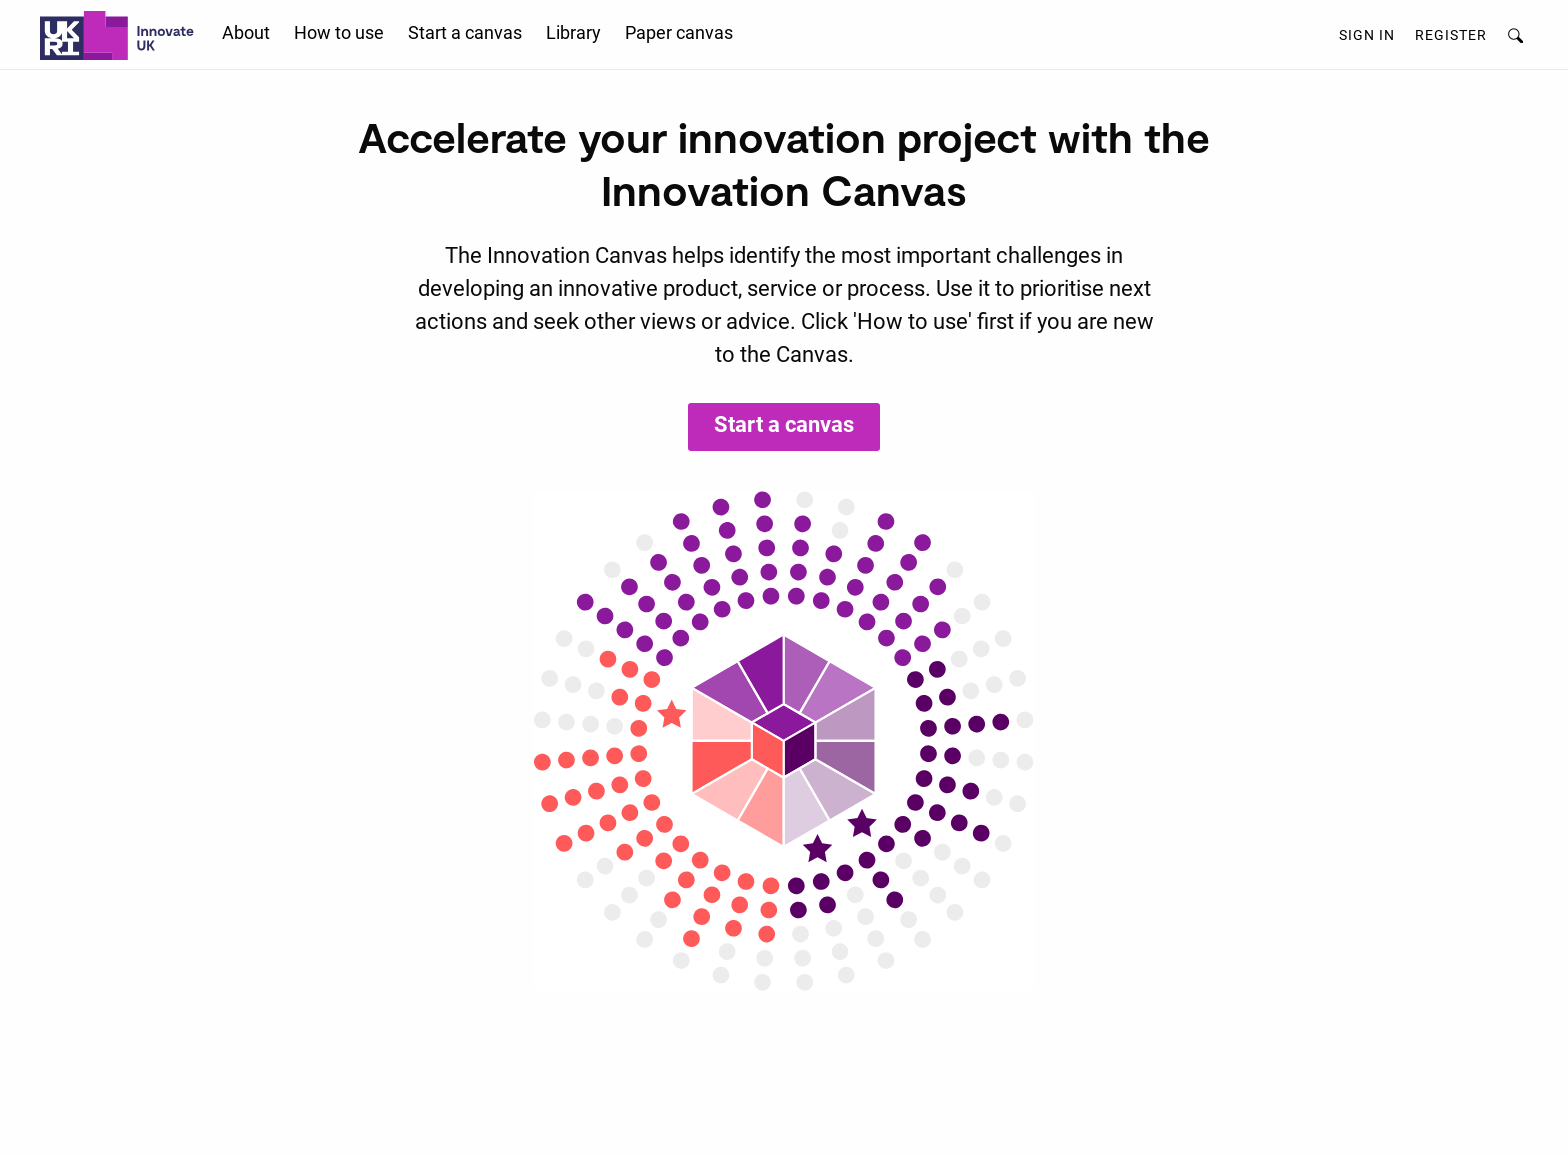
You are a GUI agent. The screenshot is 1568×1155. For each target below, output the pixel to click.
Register (1451, 35)
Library (573, 32)
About (246, 32)
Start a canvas (465, 32)
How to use (339, 32)
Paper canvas (679, 32)
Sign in (1367, 35)
